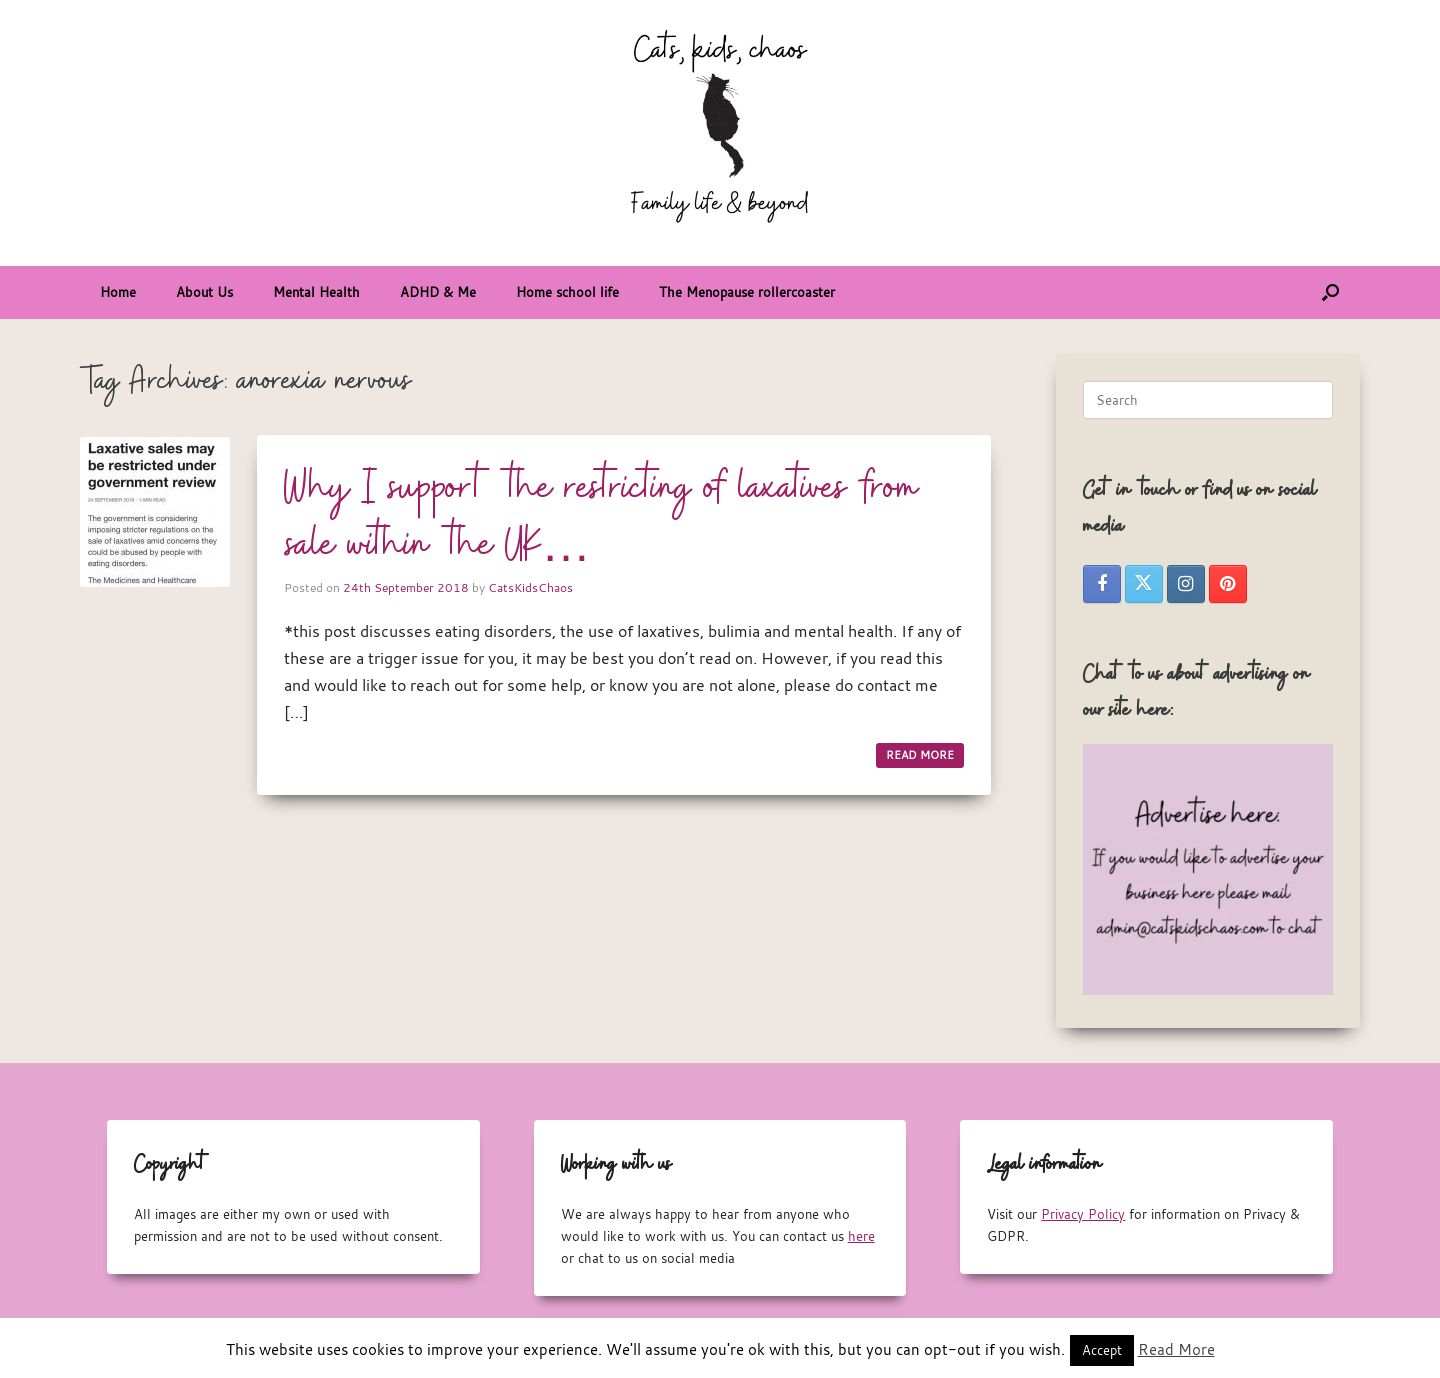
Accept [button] (1102, 1350)
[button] (1330, 292)
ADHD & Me (438, 292)
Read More (1176, 1349)
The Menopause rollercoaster (747, 292)
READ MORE (920, 755)
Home (118, 292)
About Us (204, 292)
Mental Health (316, 292)
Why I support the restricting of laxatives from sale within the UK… (602, 517)
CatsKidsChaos (530, 587)
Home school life (567, 292)
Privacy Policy (1083, 1214)
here (861, 1236)
